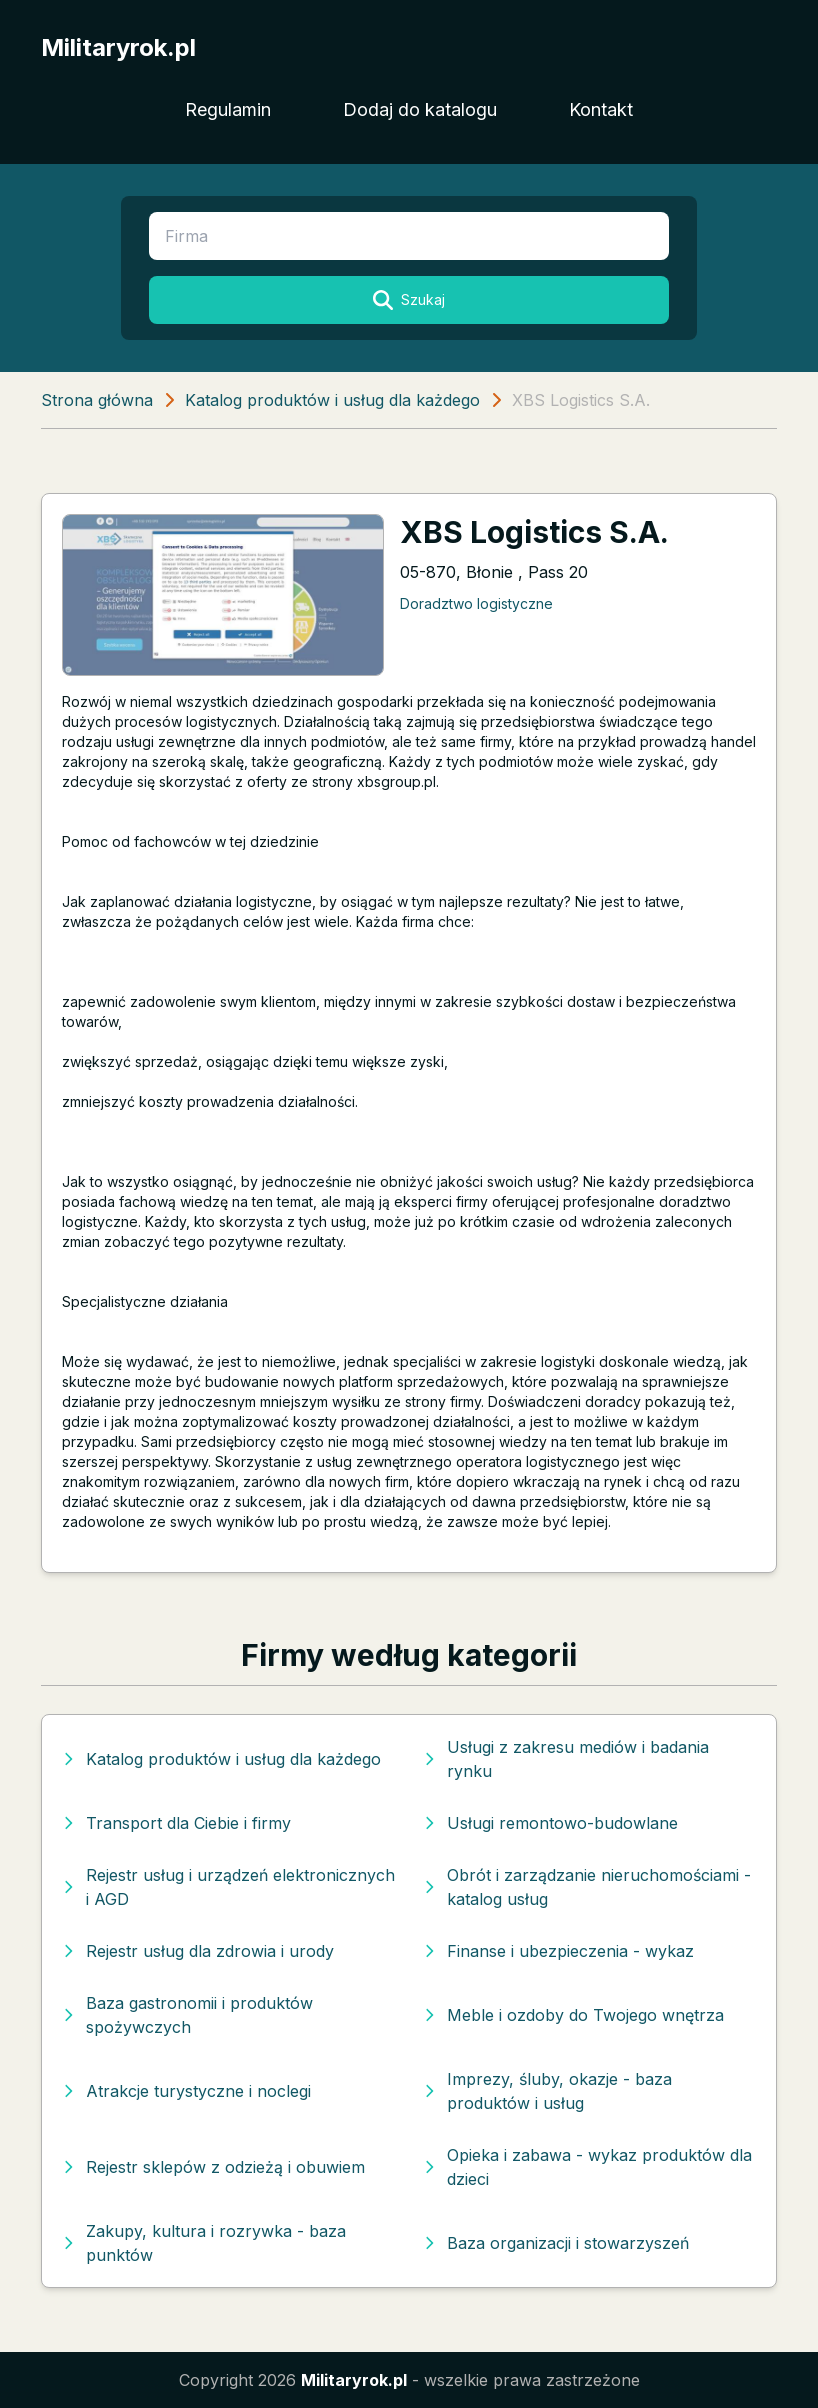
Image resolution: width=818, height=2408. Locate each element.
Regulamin (228, 109)
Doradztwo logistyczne (476, 603)
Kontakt (601, 109)
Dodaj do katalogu (420, 109)
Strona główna (97, 400)
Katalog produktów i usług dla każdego (332, 400)
